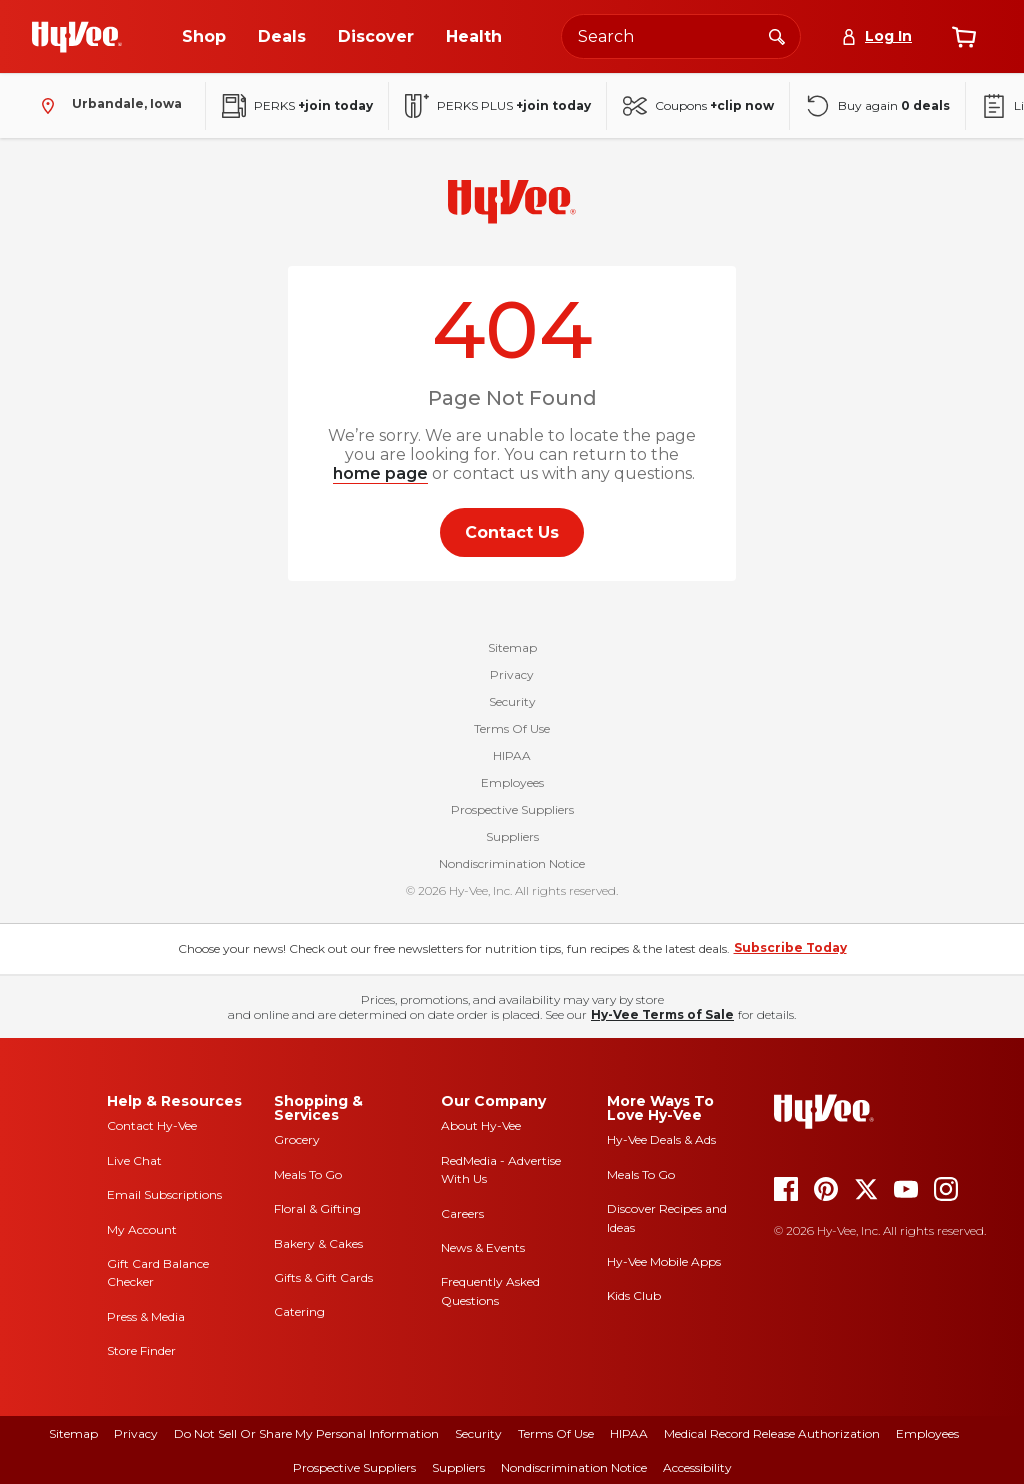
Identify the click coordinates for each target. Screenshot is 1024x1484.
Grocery (297, 1139)
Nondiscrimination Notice (512, 863)
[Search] (777, 36)
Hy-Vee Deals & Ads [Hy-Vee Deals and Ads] (661, 1139)
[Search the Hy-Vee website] (681, 36)
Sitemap (512, 647)
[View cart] (964, 37)
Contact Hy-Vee (152, 1125)
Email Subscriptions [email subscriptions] (164, 1194)
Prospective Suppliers (512, 809)
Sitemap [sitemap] (73, 1433)
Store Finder (141, 1350)
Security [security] (478, 1433)
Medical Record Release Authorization (772, 1433)
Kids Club (634, 1295)
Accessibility (697, 1467)
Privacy (512, 674)
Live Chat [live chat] (134, 1160)
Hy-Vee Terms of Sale (662, 1014)
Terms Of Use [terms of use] (556, 1433)
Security (512, 701)
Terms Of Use (512, 728)
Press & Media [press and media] (146, 1316)
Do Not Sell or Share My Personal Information (306, 1433)
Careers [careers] (462, 1213)
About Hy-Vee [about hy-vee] (481, 1125)
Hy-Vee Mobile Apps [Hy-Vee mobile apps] (664, 1261)
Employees (512, 782)
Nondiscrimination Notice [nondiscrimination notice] (574, 1467)
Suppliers (512, 836)
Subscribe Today (790, 947)
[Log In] (876, 36)
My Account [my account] (142, 1229)
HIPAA (512, 755)
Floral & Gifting (317, 1208)
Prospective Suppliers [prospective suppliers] (354, 1467)
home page (380, 473)
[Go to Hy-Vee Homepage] (77, 37)
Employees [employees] (927, 1433)
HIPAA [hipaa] (629, 1433)
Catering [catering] (299, 1311)
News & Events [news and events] (483, 1247)
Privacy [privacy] (136, 1433)
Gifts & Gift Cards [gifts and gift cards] (323, 1277)
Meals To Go (308, 1174)
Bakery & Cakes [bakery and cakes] (318, 1243)
